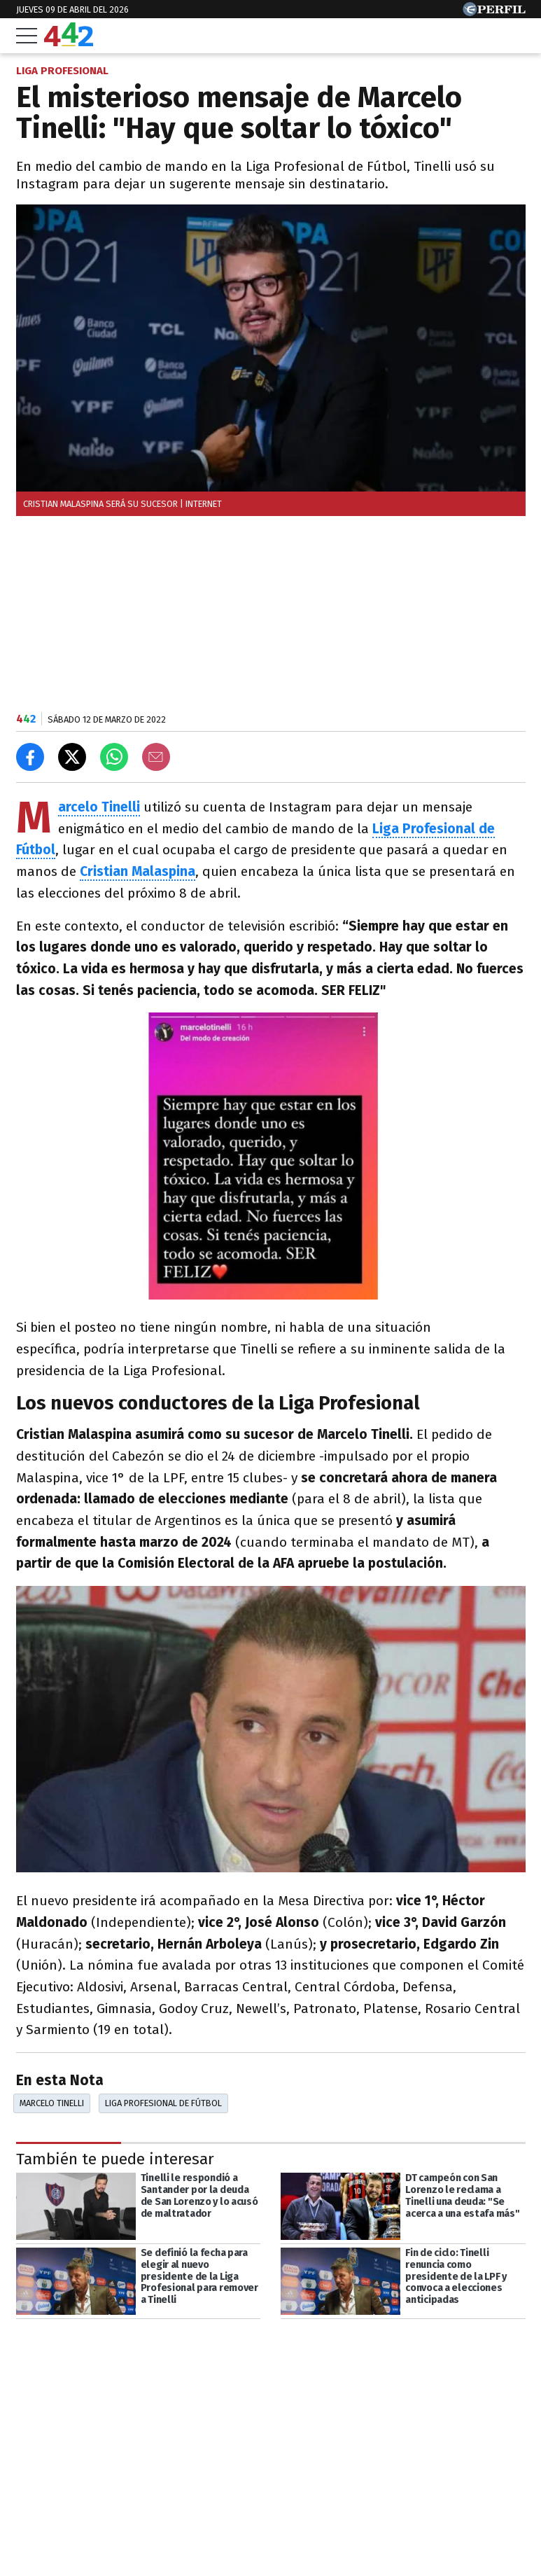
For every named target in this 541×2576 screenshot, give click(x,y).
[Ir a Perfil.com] (494, 12)
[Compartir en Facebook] (30, 757)
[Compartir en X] (72, 757)
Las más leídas (68, 2530)
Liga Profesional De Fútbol (163, 2103)
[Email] (156, 757)
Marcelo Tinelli (99, 807)
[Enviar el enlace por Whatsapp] (114, 757)
